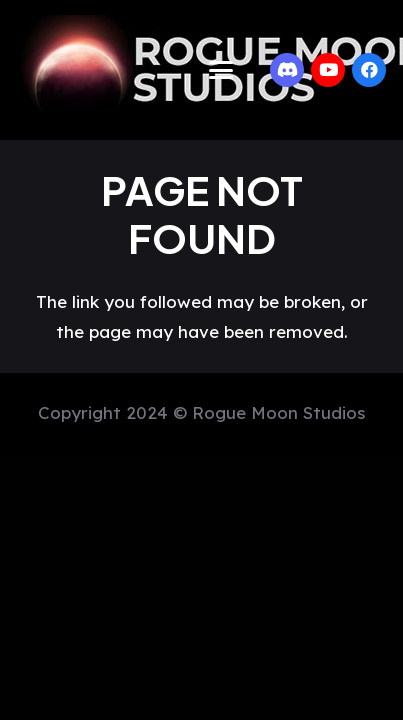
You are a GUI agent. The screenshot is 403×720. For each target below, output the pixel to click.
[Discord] (287, 70)
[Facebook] (369, 70)
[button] (220, 70)
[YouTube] (328, 70)
